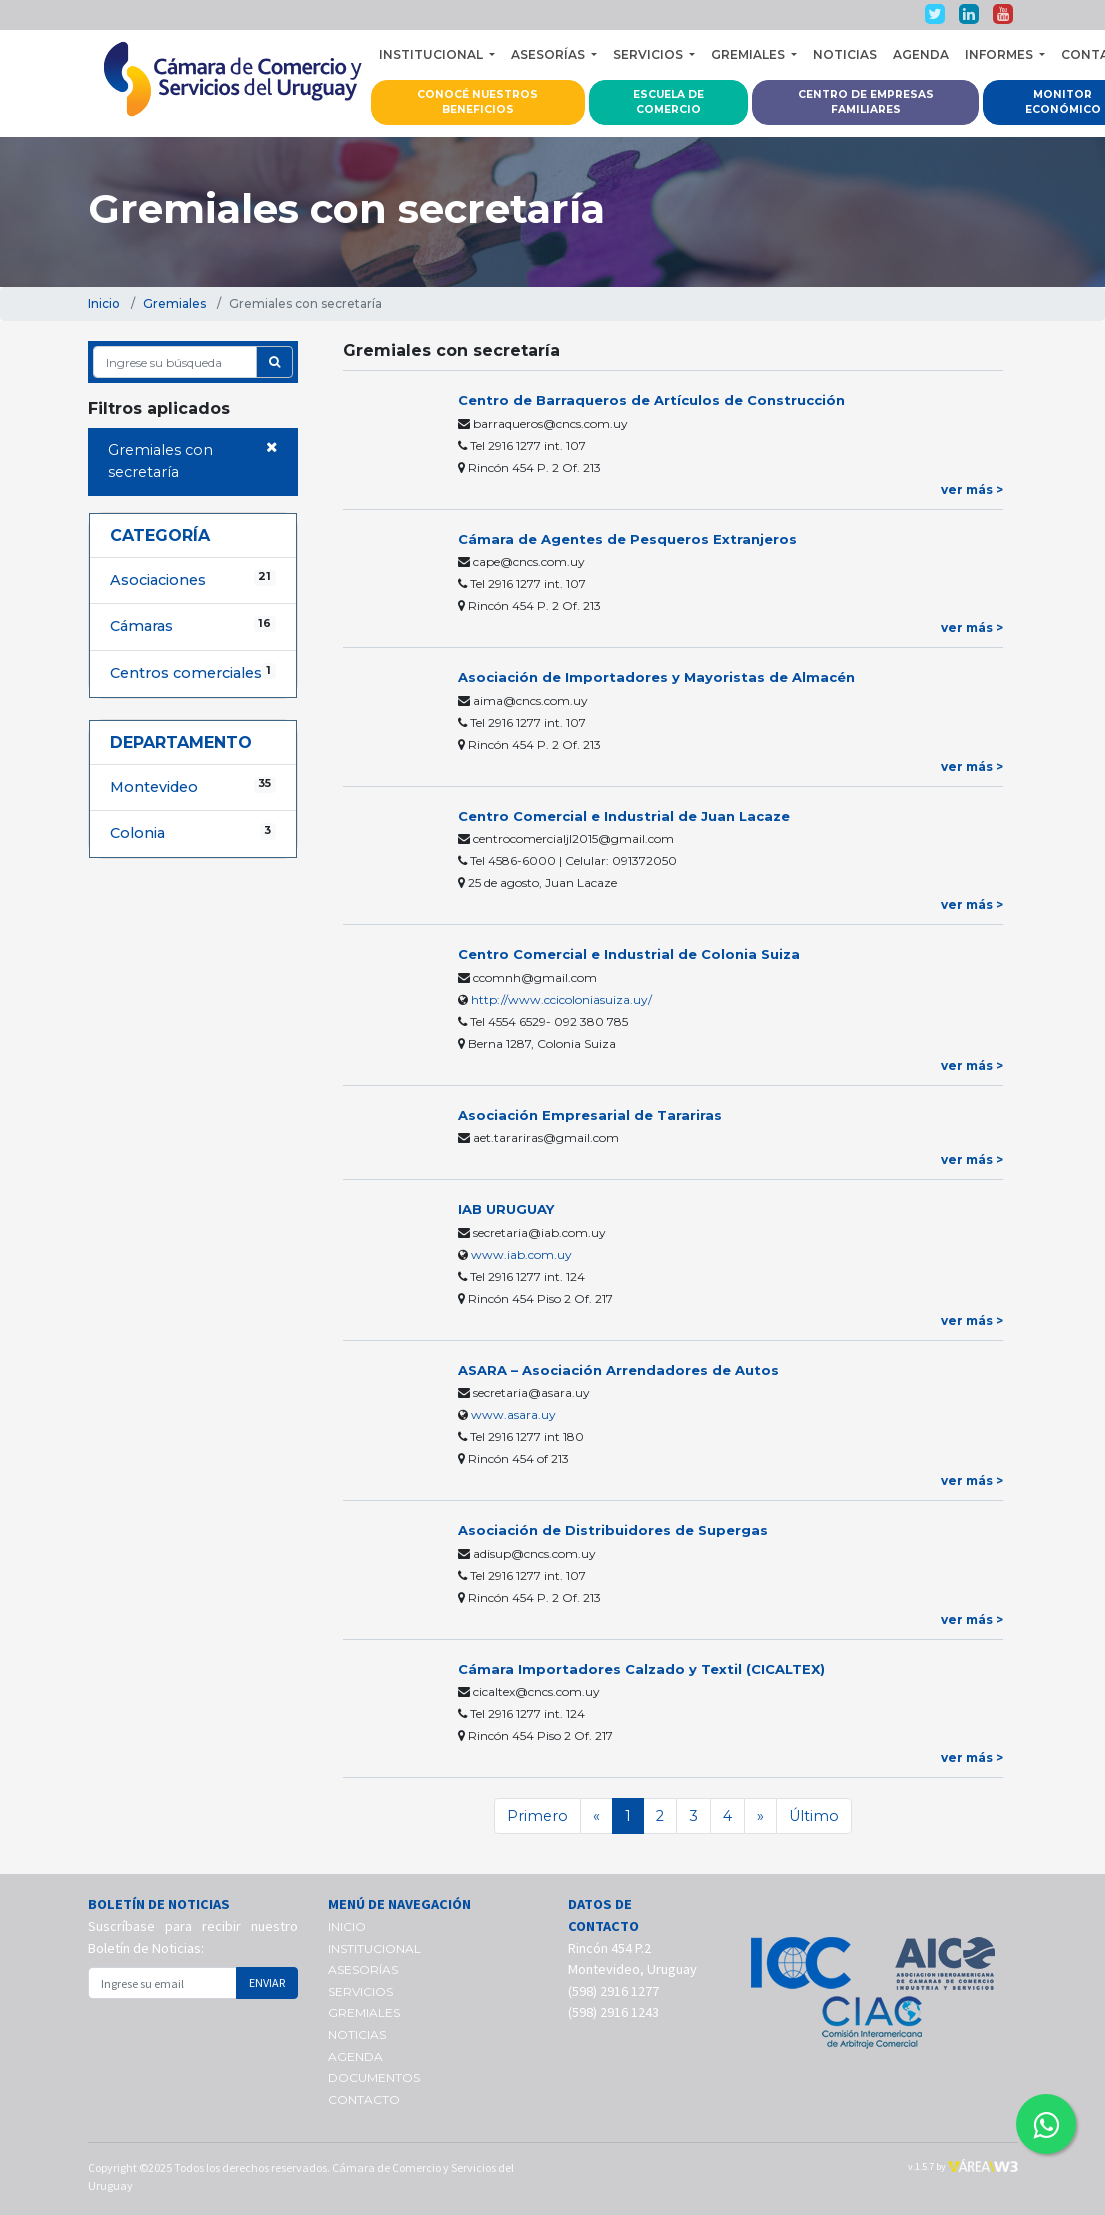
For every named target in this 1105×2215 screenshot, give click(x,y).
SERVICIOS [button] (649, 54)
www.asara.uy (513, 1414)
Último (814, 1816)
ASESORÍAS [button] (549, 54)
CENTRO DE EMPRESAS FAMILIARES (866, 102)
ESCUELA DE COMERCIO (668, 102)
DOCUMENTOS (374, 2077)
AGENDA (921, 54)
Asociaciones (193, 579)
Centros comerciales (193, 672)
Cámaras (193, 625)
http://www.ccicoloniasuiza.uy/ (561, 999)
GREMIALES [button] (749, 54)
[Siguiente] (760, 1816)
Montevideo (193, 786)
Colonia (193, 832)
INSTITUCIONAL (374, 1948)
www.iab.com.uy (521, 1254)
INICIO (347, 1926)
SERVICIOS (360, 1991)
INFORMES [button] (1000, 54)
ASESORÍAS (363, 1969)
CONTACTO (364, 2099)
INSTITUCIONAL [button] (432, 54)
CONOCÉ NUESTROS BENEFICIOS (477, 102)
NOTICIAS (845, 54)
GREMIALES (364, 2012)
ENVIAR (267, 1982)
